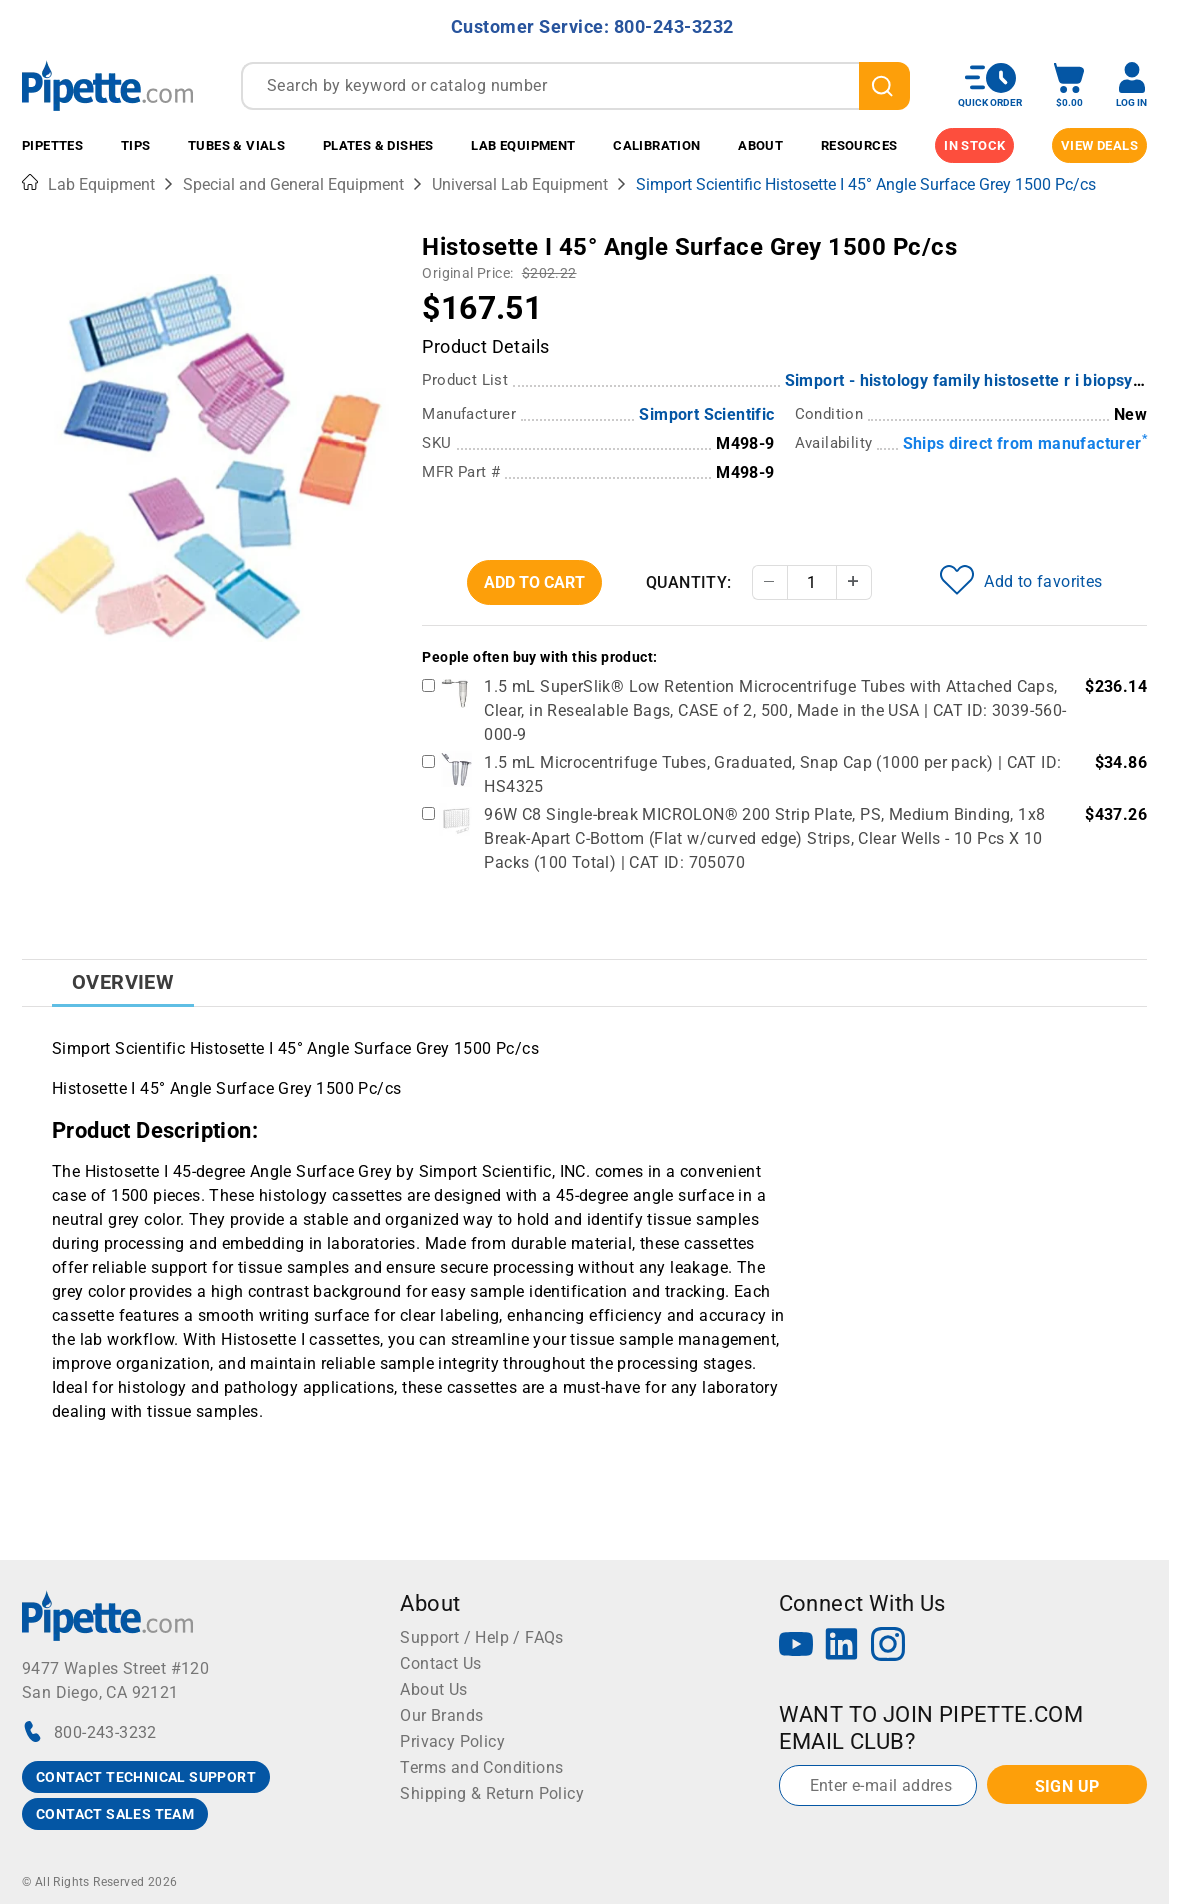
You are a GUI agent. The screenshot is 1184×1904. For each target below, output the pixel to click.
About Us (433, 1689)
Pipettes (52, 145)
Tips (136, 145)
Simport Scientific (706, 414)
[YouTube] (796, 1646)
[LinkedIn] (842, 1646)
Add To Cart (534, 582)
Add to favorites (1021, 580)
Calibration (656, 145)
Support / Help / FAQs (481, 1637)
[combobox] (575, 86)
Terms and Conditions (481, 1767)
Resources (859, 145)
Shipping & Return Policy (492, 1793)
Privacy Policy (452, 1741)
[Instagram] (888, 1646)
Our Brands (441, 1715)
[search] (884, 86)
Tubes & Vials (236, 145)
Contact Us (440, 1663)
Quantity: (689, 582)
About (760, 145)
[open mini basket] (1069, 85)
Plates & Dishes (378, 145)
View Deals (1099, 145)
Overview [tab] (123, 982)
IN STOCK (974, 145)
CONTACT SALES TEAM (115, 1814)
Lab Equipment (523, 145)
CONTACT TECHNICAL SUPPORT (146, 1777)
